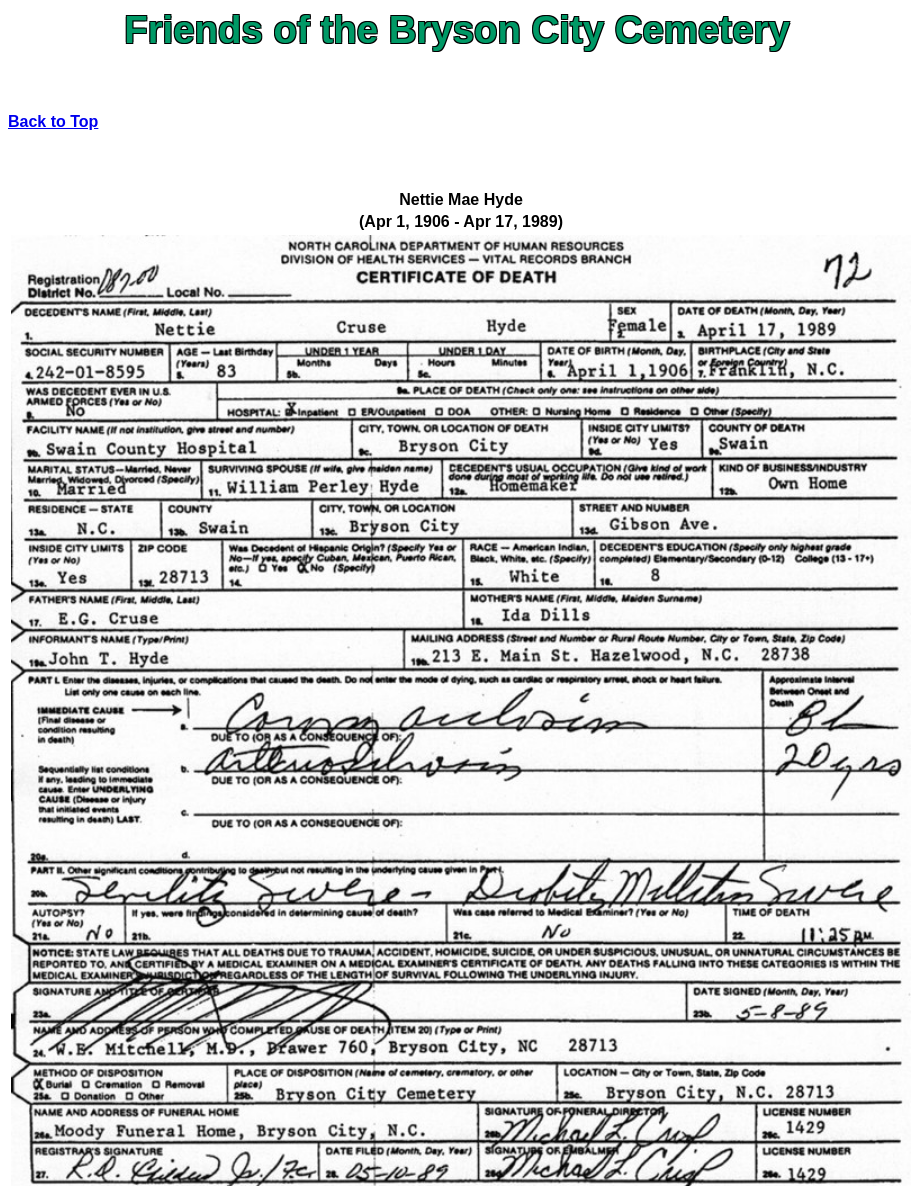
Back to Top (53, 121)
